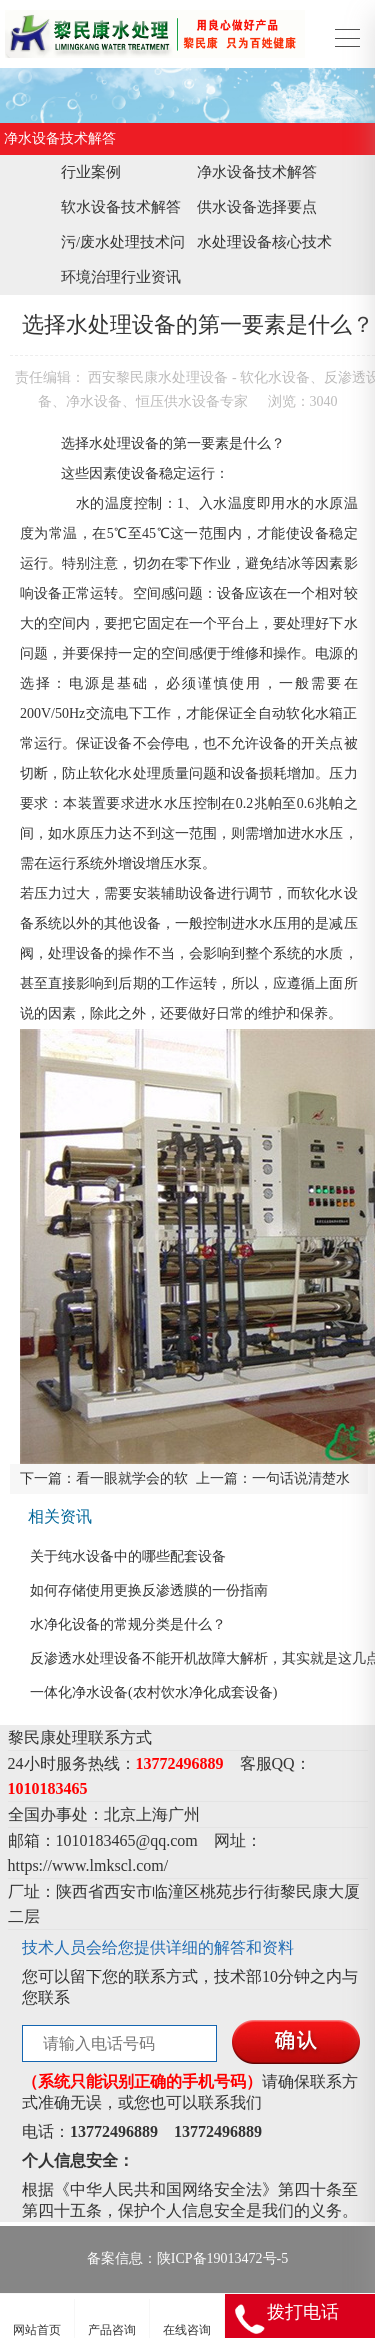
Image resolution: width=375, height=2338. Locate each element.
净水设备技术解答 (257, 172)
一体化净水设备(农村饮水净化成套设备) (153, 1692)
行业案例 (91, 172)
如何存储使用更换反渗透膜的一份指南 (149, 1590)
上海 (152, 1814)
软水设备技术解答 (121, 207)
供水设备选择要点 (257, 207)
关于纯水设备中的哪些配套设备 (128, 1556)
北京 (120, 1814)
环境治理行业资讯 (121, 277)
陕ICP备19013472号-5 (222, 2258)
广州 (184, 1814)
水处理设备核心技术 (264, 242)
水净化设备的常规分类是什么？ (128, 1624)
